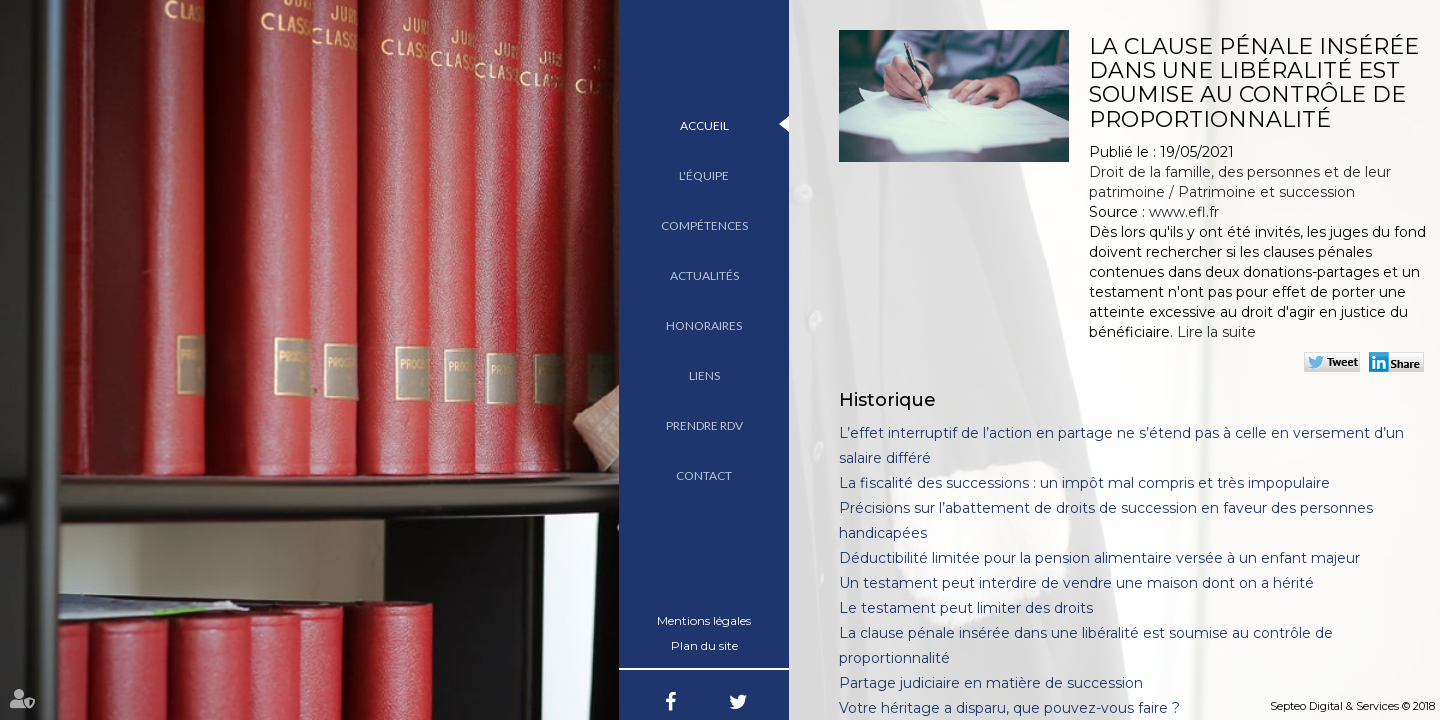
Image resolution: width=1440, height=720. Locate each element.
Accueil (704, 125)
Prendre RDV (704, 425)
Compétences (704, 225)
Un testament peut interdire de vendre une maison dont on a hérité (1076, 583)
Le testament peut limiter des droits (966, 608)
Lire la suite (1216, 332)
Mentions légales (704, 620)
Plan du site (704, 645)
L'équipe (704, 175)
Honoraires (704, 325)
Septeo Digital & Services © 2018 (1352, 706)
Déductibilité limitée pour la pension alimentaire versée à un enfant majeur (1099, 558)
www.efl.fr (1184, 212)
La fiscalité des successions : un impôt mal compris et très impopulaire (1084, 483)
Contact (704, 475)
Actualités (704, 275)
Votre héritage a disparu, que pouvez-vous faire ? (1009, 708)
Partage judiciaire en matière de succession (991, 683)
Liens (704, 375)
